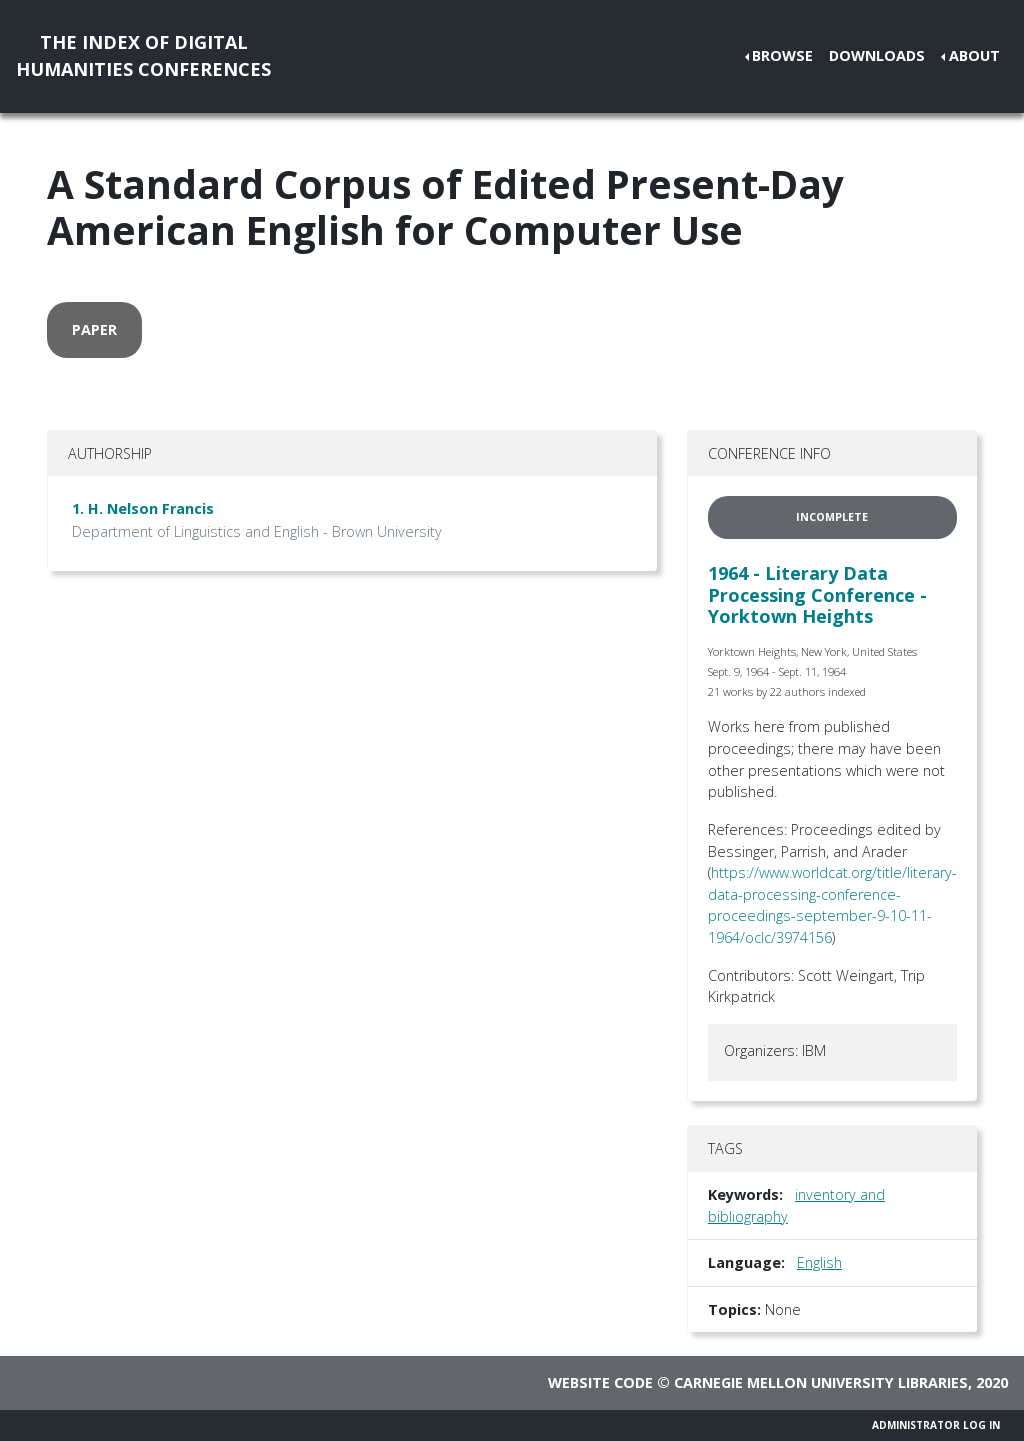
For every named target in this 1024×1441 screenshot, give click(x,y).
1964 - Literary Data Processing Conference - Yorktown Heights (817, 594)
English (819, 1262)
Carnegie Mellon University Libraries (821, 1382)
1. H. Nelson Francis (143, 508)
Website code (600, 1382)
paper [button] (94, 329)
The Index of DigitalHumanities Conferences (143, 55)
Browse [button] (782, 55)
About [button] (974, 55)
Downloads (877, 55)
